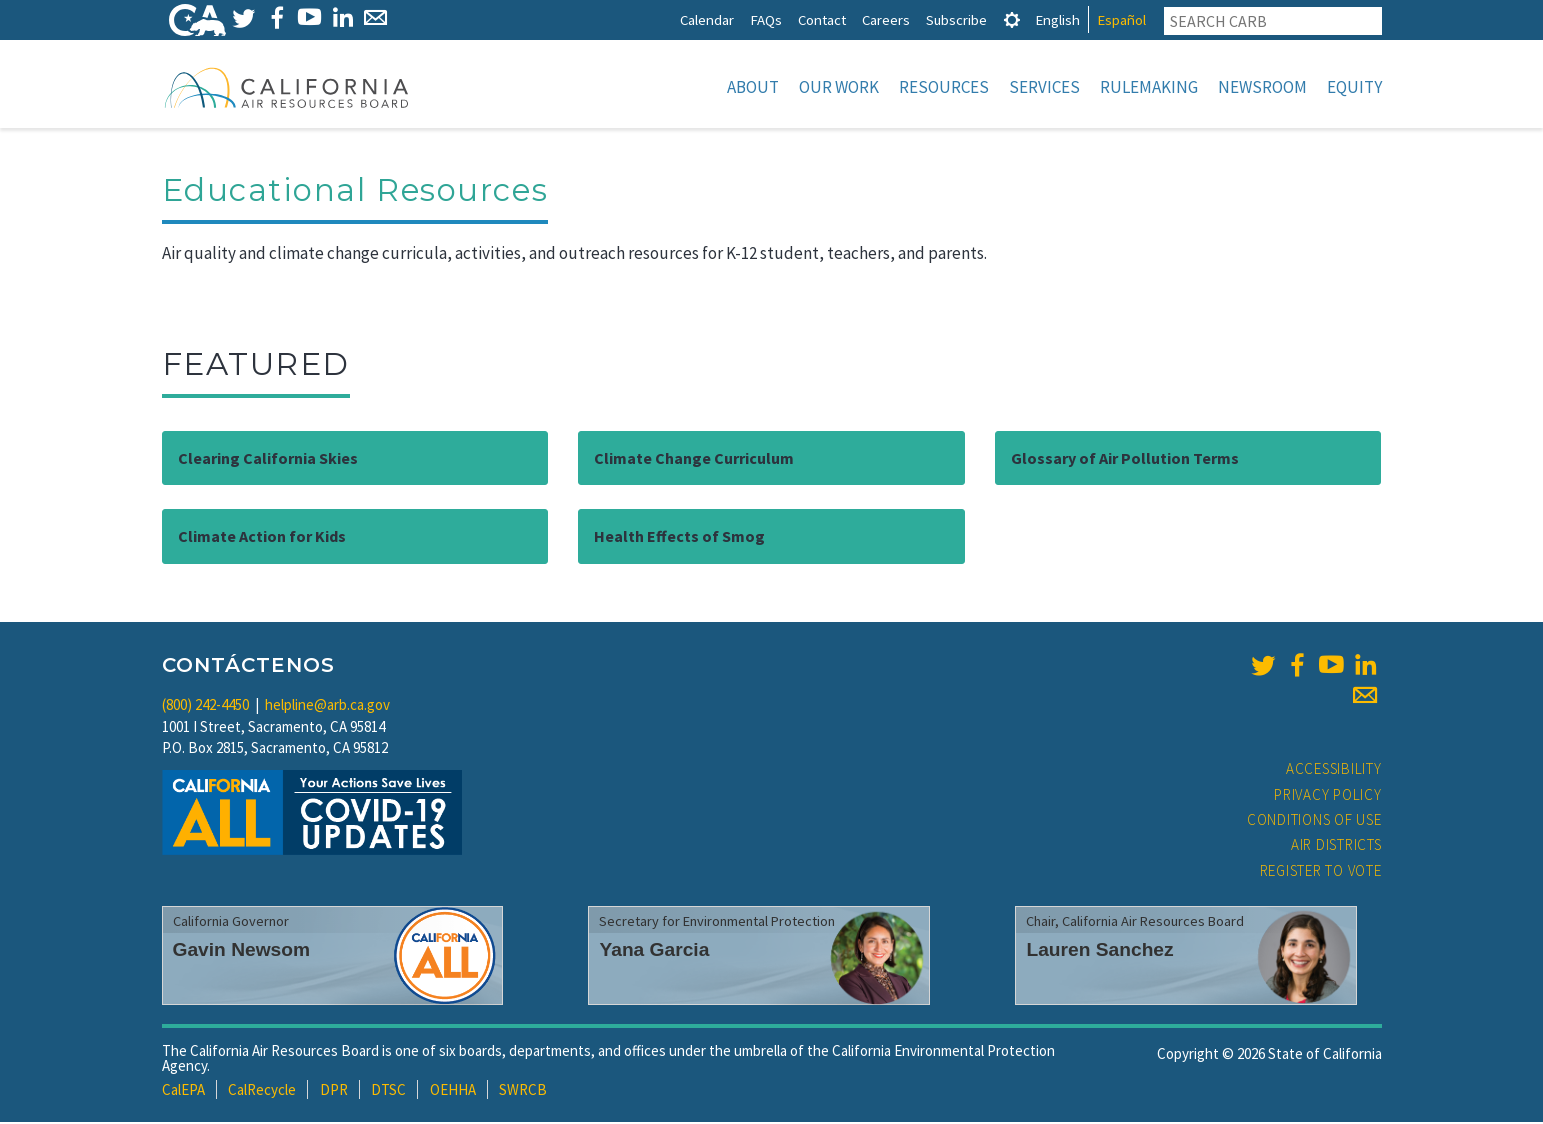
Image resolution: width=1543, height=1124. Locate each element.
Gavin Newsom (242, 951)
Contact (822, 19)
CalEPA (183, 1091)
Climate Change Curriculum (694, 460)
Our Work (839, 87)
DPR (334, 1091)
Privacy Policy (1328, 796)
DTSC (388, 1091)
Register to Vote (1321, 872)
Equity (1354, 87)
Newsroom (1262, 87)
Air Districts (1336, 846)
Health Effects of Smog (679, 538)
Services (1044, 87)
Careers (886, 19)
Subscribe (956, 19)
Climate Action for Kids (262, 538)
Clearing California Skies (268, 460)
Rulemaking (1149, 87)
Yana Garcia (654, 951)
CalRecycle (262, 1091)
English (1057, 19)
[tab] (1012, 19)
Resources (944, 87)
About (753, 87)
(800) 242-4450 (205, 706)
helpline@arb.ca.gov (327, 706)
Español (1121, 19)
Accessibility (1334, 770)
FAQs (766, 19)
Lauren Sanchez (1099, 951)
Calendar (707, 19)
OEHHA (453, 1091)
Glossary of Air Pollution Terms (1125, 460)
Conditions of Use (1314, 821)
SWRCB (523, 1091)
